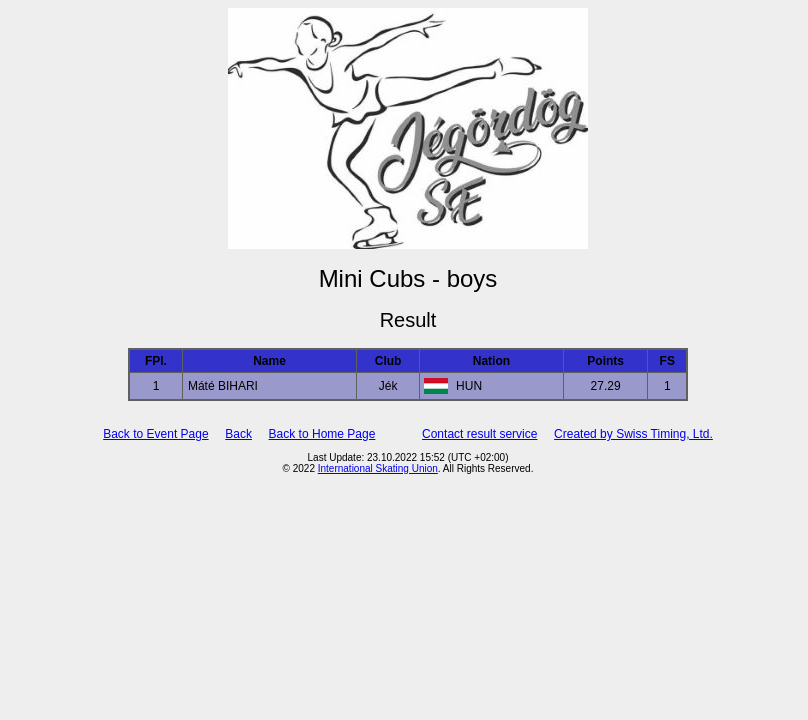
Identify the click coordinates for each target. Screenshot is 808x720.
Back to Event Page (155, 434)
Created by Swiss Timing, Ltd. (633, 434)
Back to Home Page (322, 434)
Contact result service (479, 434)
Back (238, 434)
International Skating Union (378, 468)
